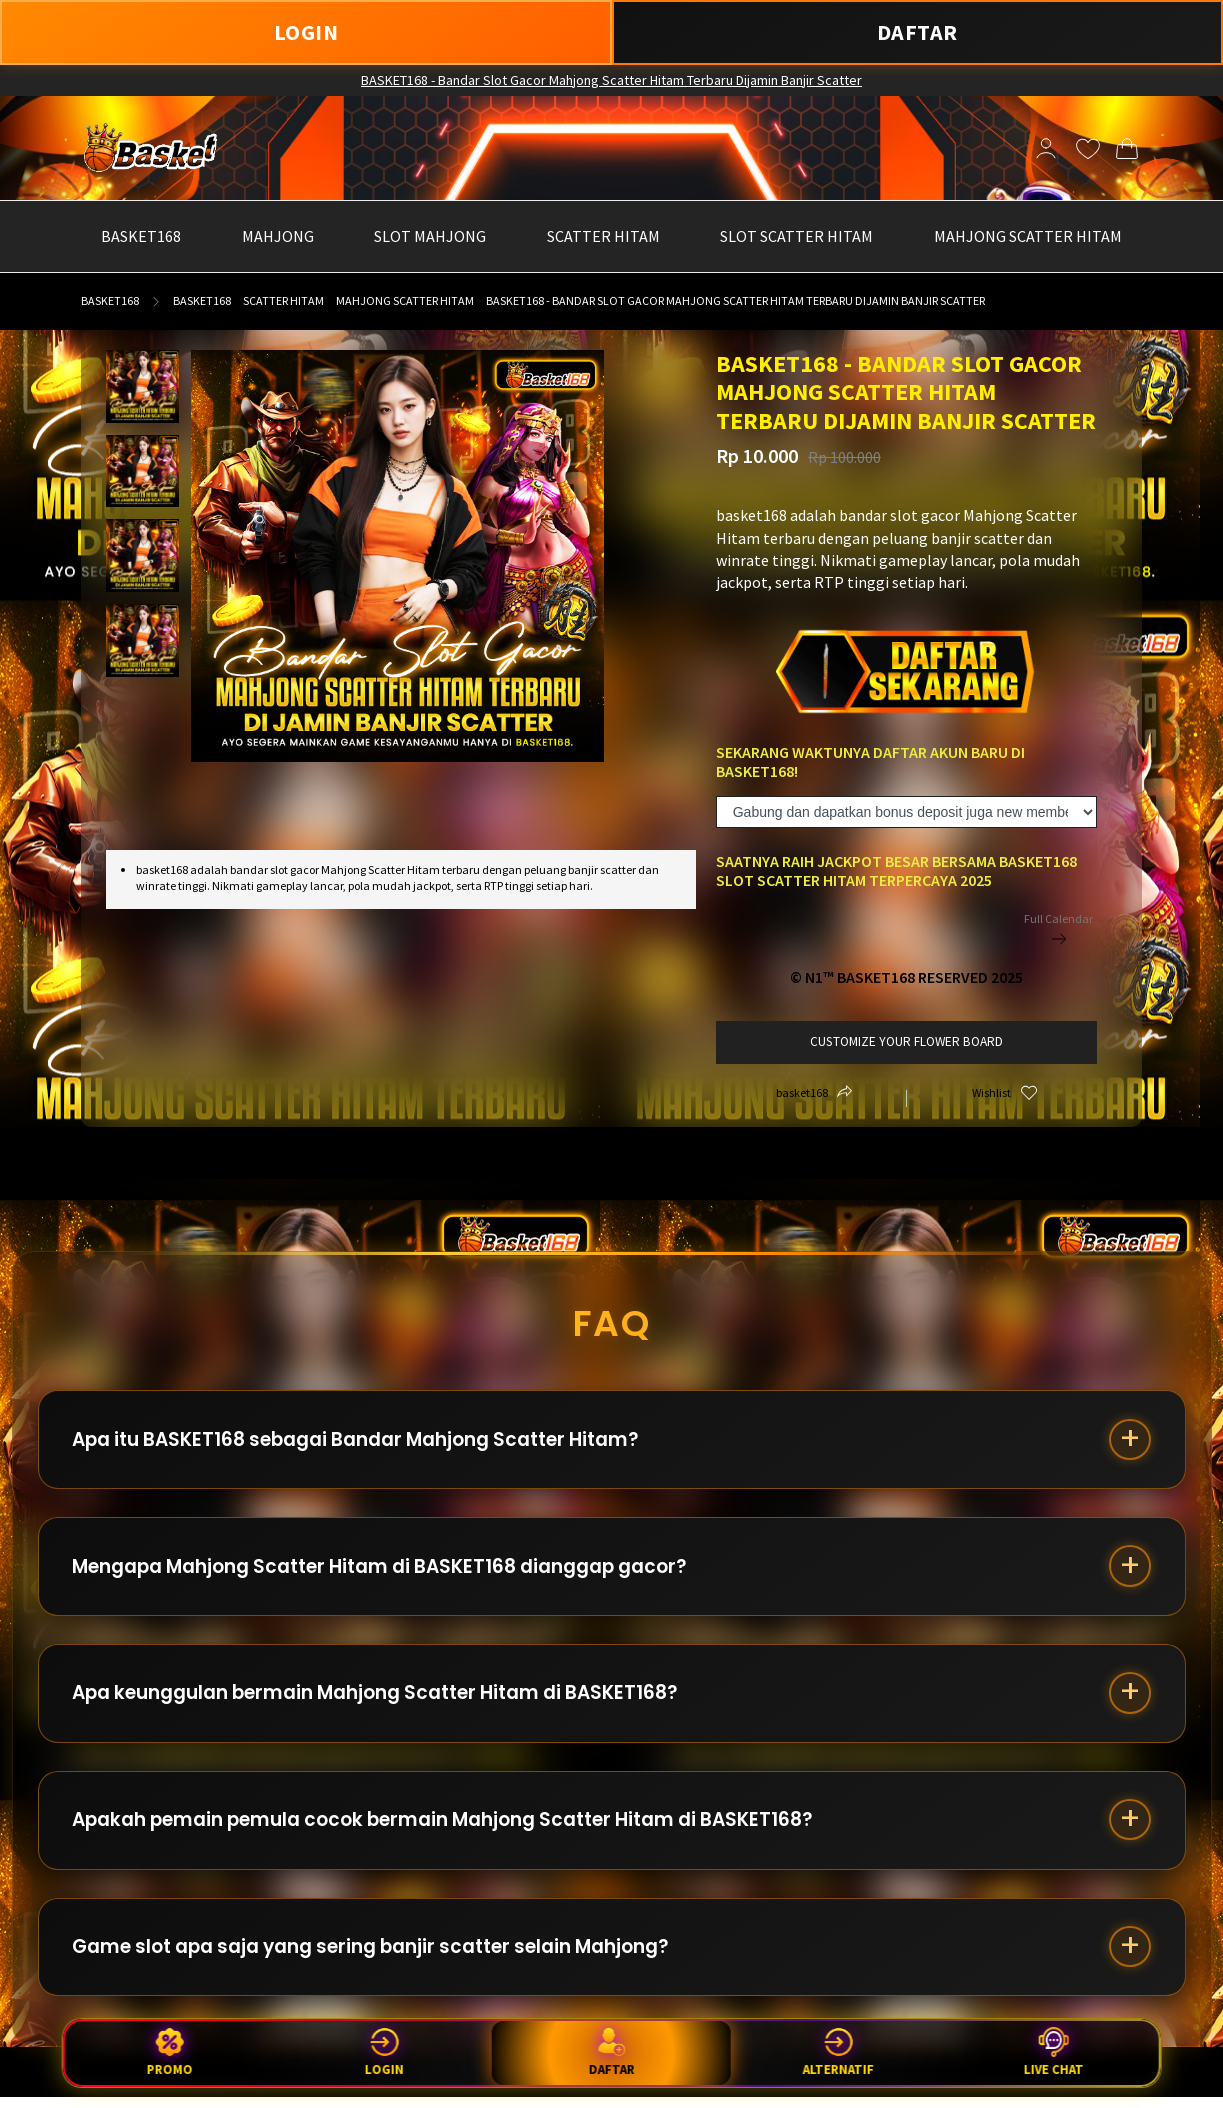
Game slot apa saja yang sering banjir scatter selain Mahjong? (378, 1956)
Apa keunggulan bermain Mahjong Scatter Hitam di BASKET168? (382, 1698)
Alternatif (838, 2052)
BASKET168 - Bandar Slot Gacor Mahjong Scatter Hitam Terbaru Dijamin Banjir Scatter (611, 80)
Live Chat (1053, 2052)
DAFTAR (917, 32)
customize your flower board (906, 1041)
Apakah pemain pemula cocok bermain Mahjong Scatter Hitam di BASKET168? (450, 1827)
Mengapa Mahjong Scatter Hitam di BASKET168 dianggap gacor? (387, 1569)
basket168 (110, 300)
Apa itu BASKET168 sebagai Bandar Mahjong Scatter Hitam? (363, 1440)
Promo (170, 2052)
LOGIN (306, 32)
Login (384, 2052)
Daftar (612, 2051)
